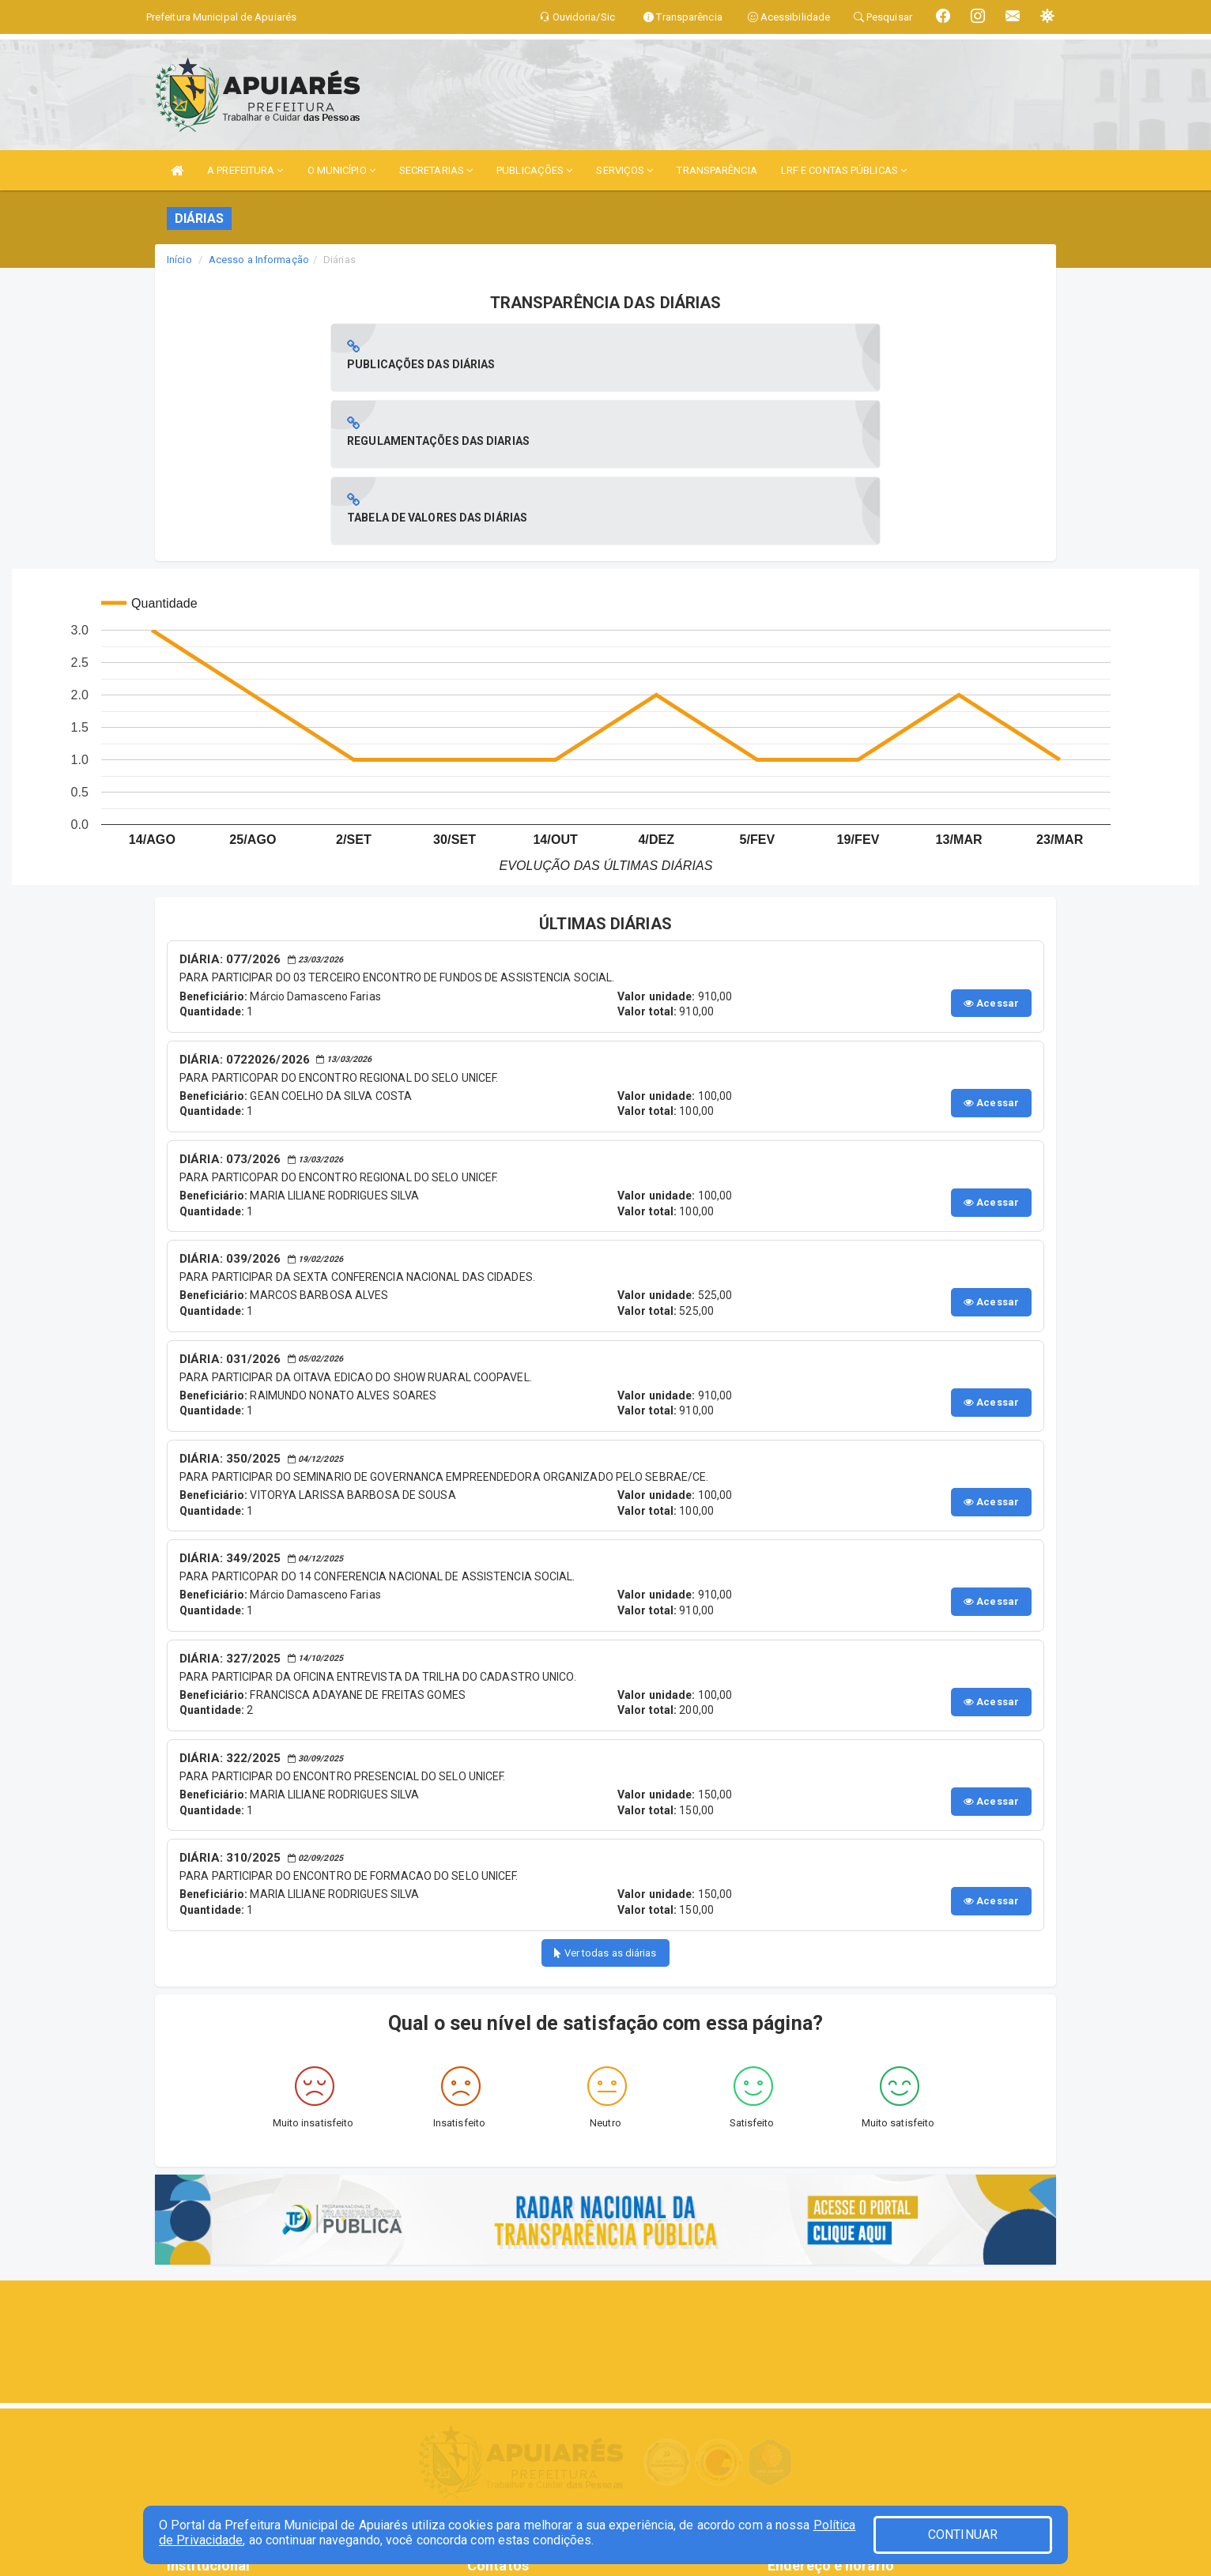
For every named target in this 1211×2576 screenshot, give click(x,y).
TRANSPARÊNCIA (716, 170)
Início (179, 260)
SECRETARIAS (436, 170)
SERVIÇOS (624, 170)
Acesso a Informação (259, 260)
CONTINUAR (963, 2534)
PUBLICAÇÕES (534, 170)
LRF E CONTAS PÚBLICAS (844, 170)
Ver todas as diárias (605, 1800)
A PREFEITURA (245, 170)
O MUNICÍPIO (341, 170)
